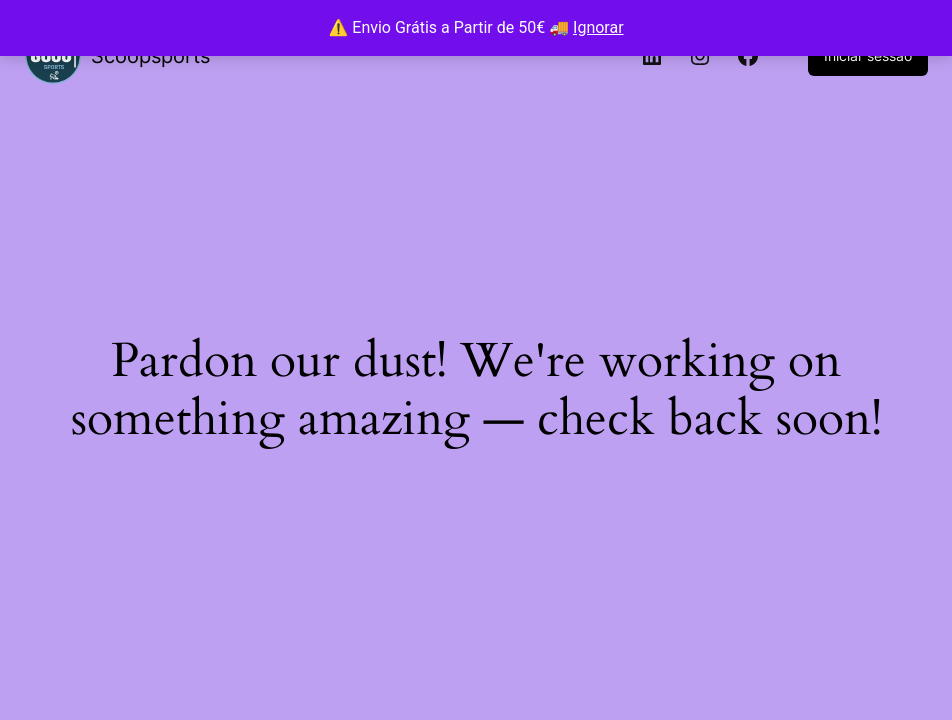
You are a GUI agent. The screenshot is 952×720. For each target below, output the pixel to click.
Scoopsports (150, 56)
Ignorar (598, 27)
